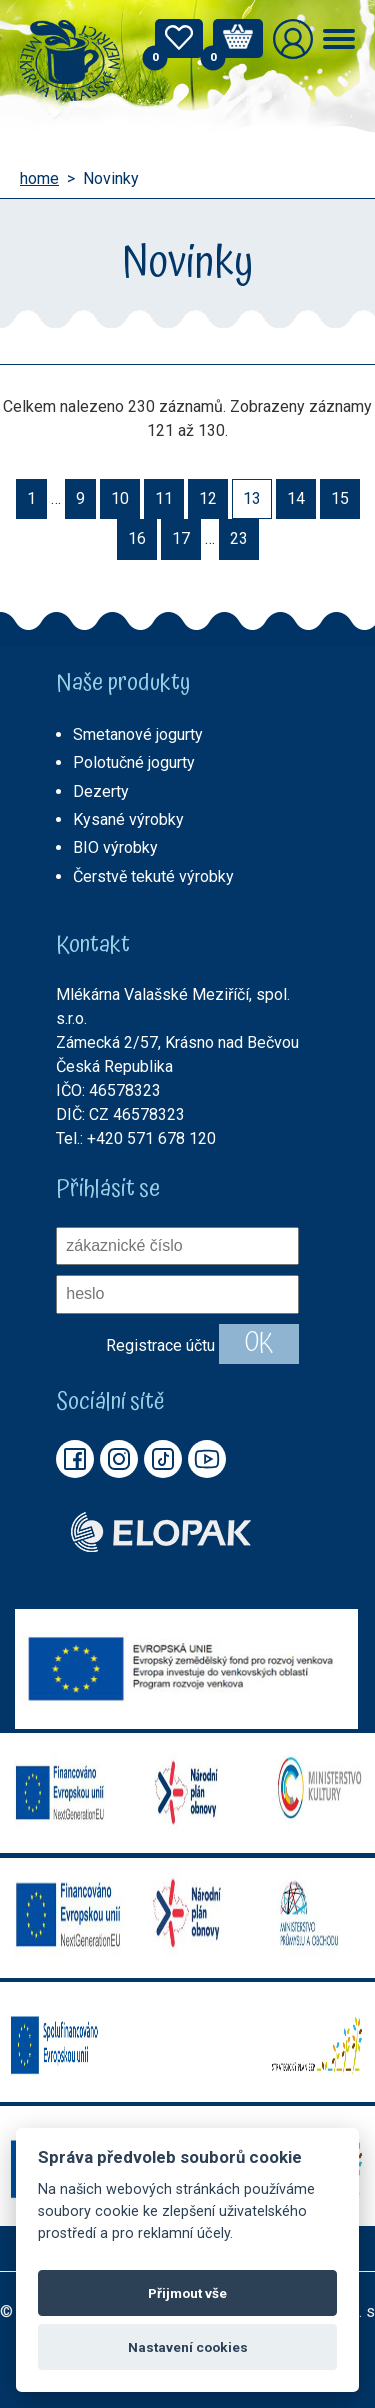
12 (208, 498)
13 (252, 498)
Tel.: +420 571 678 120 (136, 1138)
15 (340, 498)
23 (239, 538)
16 (137, 538)
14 (296, 498)
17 (181, 538)
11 (164, 498)
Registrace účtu (160, 1345)
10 (120, 498)
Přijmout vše (187, 2293)
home (39, 179)
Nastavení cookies (188, 2347)
